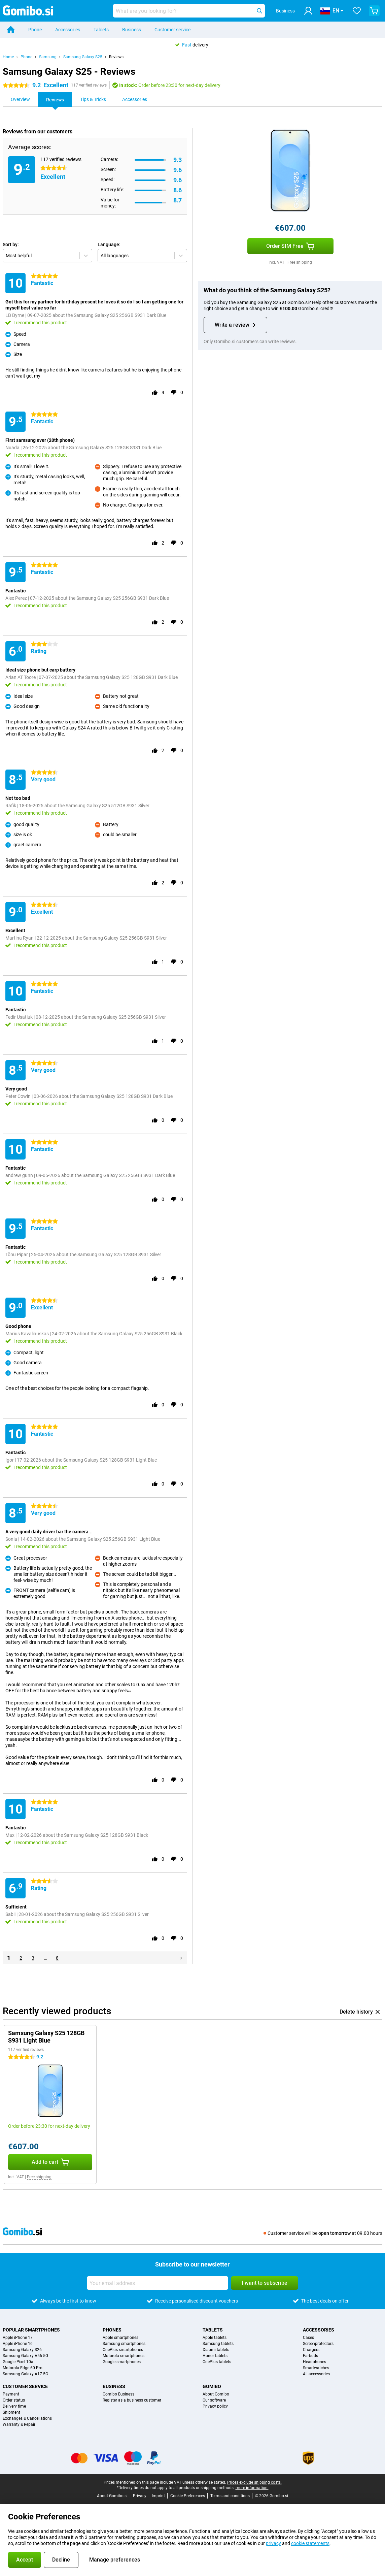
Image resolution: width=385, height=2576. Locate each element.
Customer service (172, 29)
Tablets (101, 29)
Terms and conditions (230, 2495)
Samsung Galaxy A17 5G (25, 2374)
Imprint (158, 2495)
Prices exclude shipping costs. (254, 2482)
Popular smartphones (31, 2330)
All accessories (316, 2374)
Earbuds (310, 2355)
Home (8, 57)
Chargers (311, 2349)
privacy (273, 2543)
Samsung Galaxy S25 (82, 57)
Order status (14, 2400)
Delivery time (14, 2406)
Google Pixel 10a (18, 2361)
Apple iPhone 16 (18, 2343)
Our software (214, 2400)
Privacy (139, 2495)
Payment (11, 2394)
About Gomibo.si (112, 2495)
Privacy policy (215, 2406)
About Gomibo (216, 2394)
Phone (35, 29)
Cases (308, 2337)
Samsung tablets (218, 2343)
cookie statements (310, 2543)
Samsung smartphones (124, 2343)
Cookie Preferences (187, 2495)
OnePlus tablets (217, 2361)
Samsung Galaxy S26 (22, 2349)
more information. (252, 2487)
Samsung (48, 57)
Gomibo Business (118, 2394)
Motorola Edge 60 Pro (22, 2368)
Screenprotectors (318, 2343)
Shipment (11, 2412)
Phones (112, 2330)
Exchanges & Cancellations (27, 2418)
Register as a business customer (132, 2400)
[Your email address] (157, 2283)
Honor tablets (215, 2355)
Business (131, 29)
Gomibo (212, 2386)
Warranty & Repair (19, 2424)
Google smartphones (122, 2361)
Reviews (116, 57)
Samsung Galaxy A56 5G (25, 2355)
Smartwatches (316, 2368)
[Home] (11, 30)
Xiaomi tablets (216, 2349)
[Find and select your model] (189, 11)
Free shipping (299, 262)
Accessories (67, 29)
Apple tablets (214, 2337)
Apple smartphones (120, 2337)
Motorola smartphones (123, 2355)
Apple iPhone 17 (18, 2337)
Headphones (314, 2361)
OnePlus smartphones (123, 2349)
